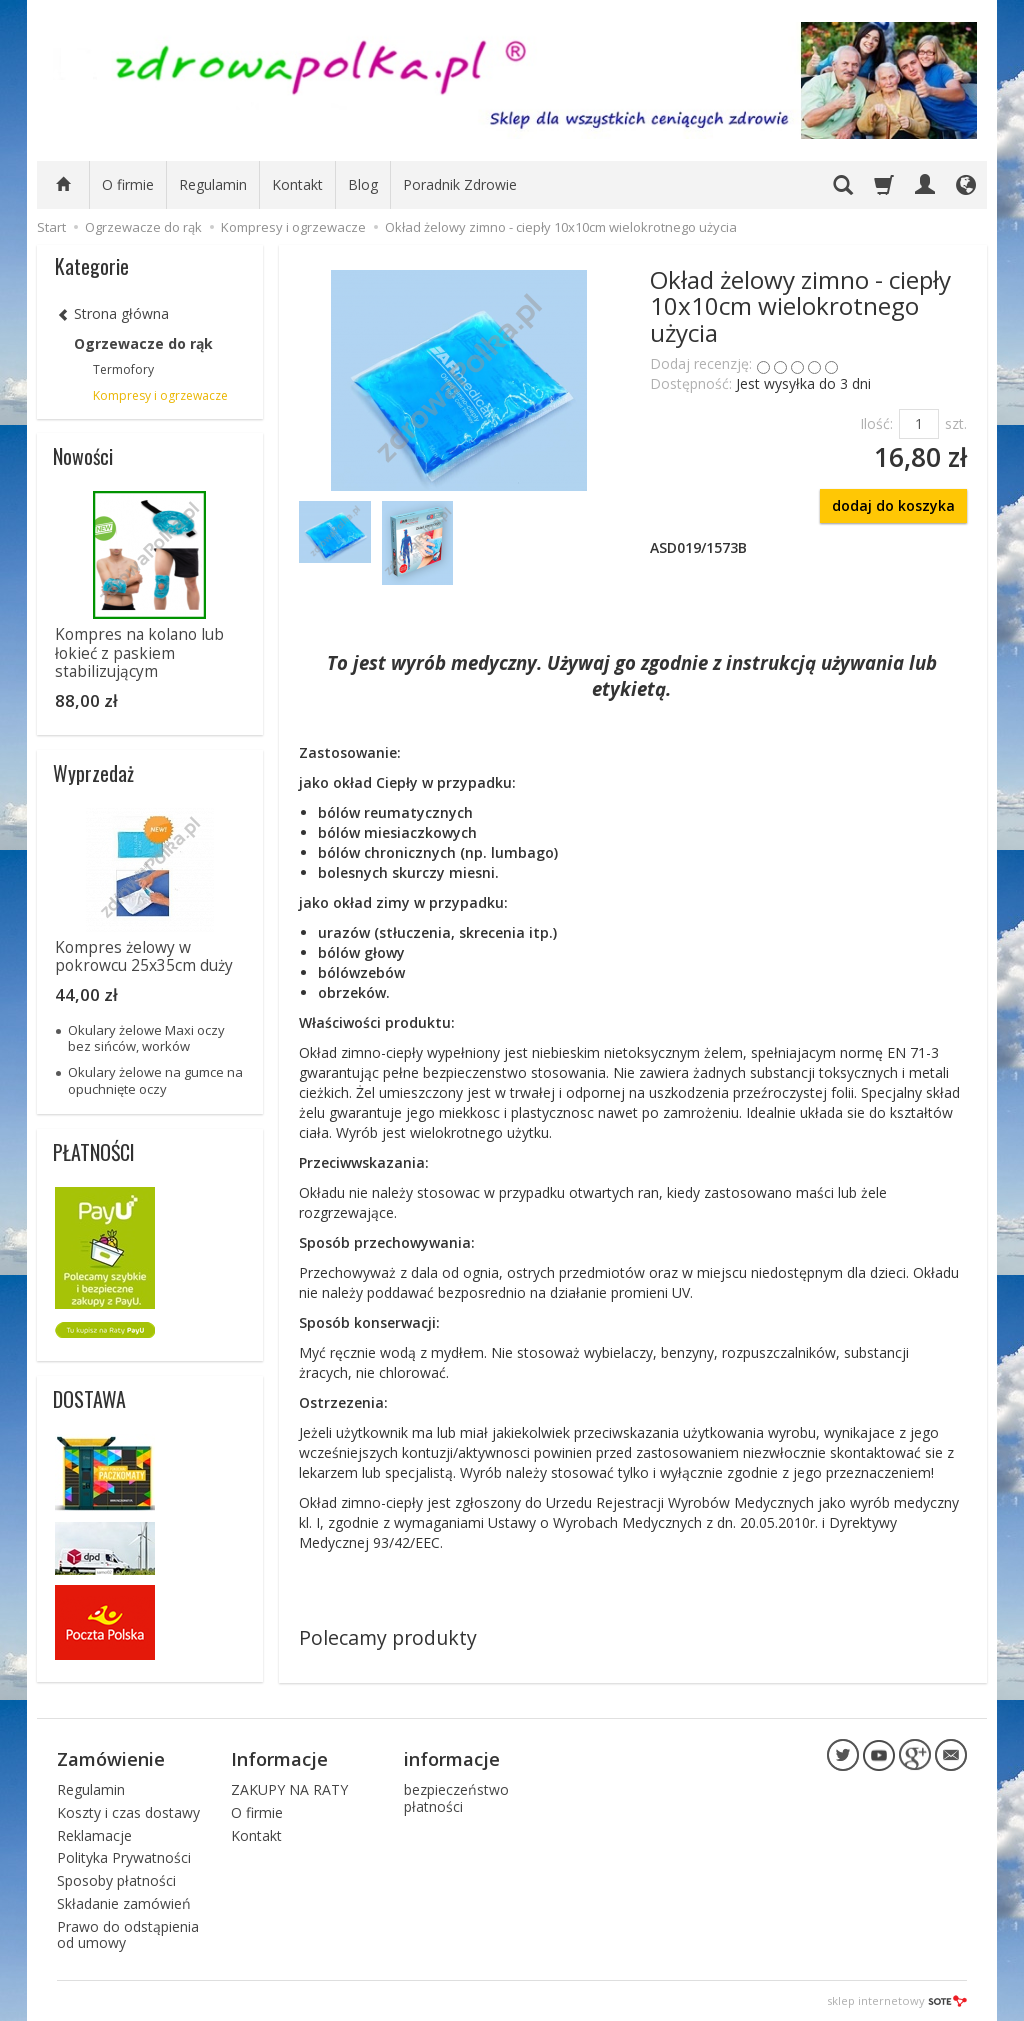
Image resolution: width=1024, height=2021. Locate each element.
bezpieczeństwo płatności (456, 1798)
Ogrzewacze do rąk (143, 343)
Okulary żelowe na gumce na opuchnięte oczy (155, 1080)
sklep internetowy (897, 2000)
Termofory (123, 369)
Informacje (279, 1759)
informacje (452, 1759)
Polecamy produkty (388, 1637)
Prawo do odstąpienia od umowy (128, 1935)
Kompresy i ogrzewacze (160, 395)
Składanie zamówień (124, 1903)
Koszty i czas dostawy (128, 1812)
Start (51, 227)
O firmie (128, 184)
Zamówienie (111, 1759)
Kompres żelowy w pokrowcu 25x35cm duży (144, 956)
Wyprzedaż (93, 773)
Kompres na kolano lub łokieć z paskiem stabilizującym (139, 653)
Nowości (83, 456)
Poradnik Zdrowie (460, 184)
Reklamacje (94, 1835)
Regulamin (213, 184)
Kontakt (297, 184)
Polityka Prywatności (124, 1857)
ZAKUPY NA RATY (289, 1789)
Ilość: (876, 423)
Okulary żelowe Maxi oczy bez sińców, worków (146, 1038)
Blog (363, 184)
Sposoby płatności (116, 1880)
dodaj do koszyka (893, 505)
